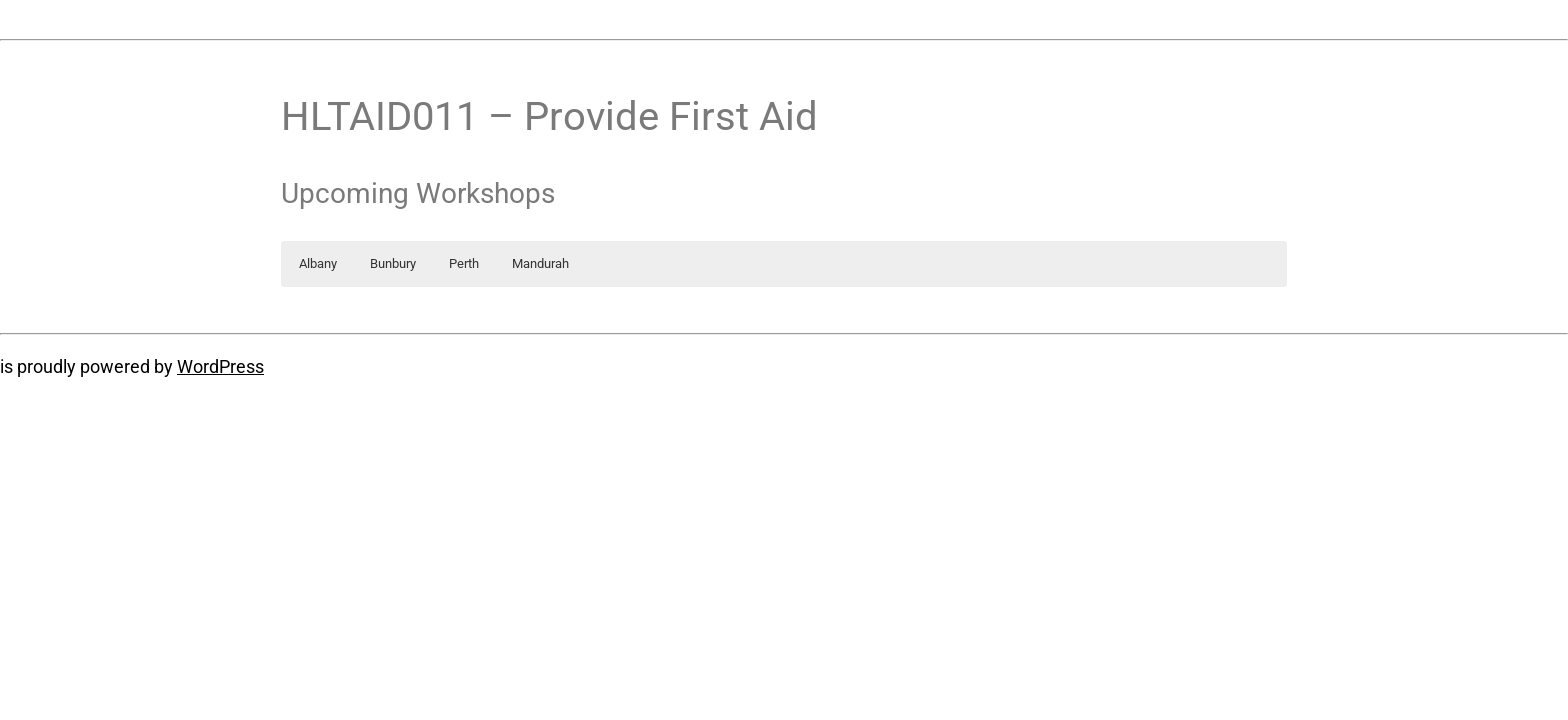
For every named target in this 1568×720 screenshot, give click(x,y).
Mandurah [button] (540, 263)
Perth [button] (464, 263)
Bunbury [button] (393, 263)
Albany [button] (318, 263)
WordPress (220, 366)
